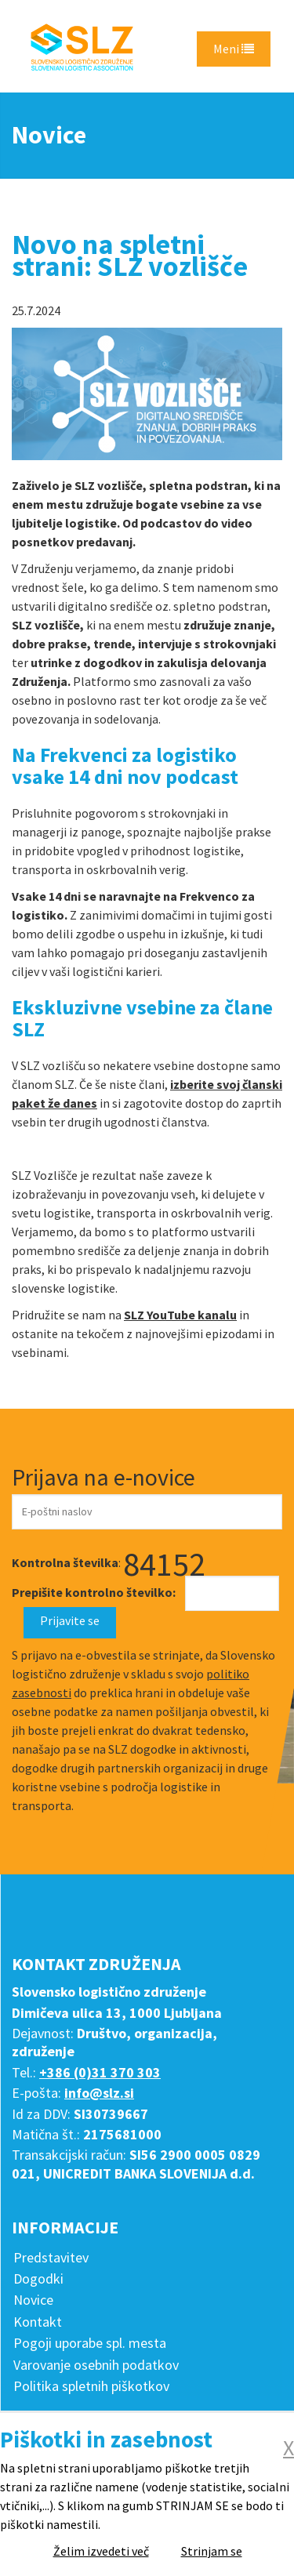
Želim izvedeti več (101, 2551)
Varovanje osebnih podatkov (96, 2365)
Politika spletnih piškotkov (91, 2386)
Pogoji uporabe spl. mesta (89, 2343)
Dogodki (38, 2278)
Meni (233, 48)
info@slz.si (99, 2093)
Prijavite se (70, 1620)
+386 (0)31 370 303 (100, 2072)
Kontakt (37, 2322)
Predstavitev (51, 2257)
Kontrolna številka (65, 1562)
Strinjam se (211, 2551)
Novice (33, 2300)
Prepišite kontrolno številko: (94, 1592)
